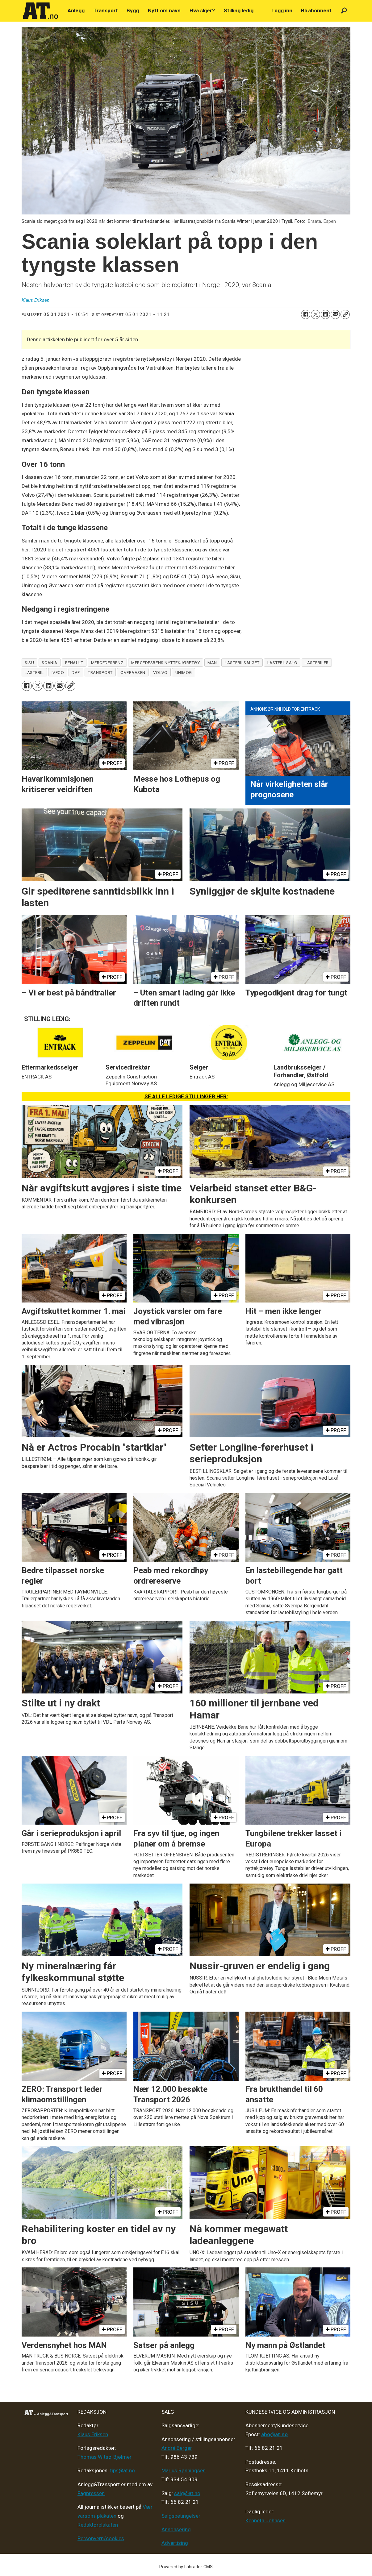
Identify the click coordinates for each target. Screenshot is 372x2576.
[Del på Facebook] (305, 314)
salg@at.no (187, 2493)
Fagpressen (91, 2493)
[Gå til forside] (40, 10)
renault (74, 662)
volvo (160, 672)
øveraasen (132, 672)
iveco (58, 672)
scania (49, 662)
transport (100, 672)
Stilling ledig (238, 10)
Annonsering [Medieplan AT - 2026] (176, 2529)
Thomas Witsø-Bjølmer (104, 2457)
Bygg (133, 10)
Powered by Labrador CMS (186, 2567)
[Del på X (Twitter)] (315, 314)
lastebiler (316, 662)
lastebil (34, 672)
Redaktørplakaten (97, 2525)
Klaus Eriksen (92, 2434)
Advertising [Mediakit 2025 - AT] (174, 2543)
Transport (106, 10)
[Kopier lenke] (345, 314)
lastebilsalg (282, 662)
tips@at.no (122, 2470)
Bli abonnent (316, 10)
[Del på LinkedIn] (325, 314)
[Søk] (344, 11)
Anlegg (76, 10)
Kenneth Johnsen (265, 2520)
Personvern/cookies (100, 2538)
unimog (183, 672)
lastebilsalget (242, 662)
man (212, 662)
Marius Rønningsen (183, 2470)
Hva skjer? (202, 10)
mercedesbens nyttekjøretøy (165, 662)
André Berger (176, 2448)
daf (76, 672)
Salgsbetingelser (180, 2516)
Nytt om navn (164, 10)
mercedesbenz (107, 662)
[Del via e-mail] (335, 314)
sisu (29, 662)
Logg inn (281, 10)
